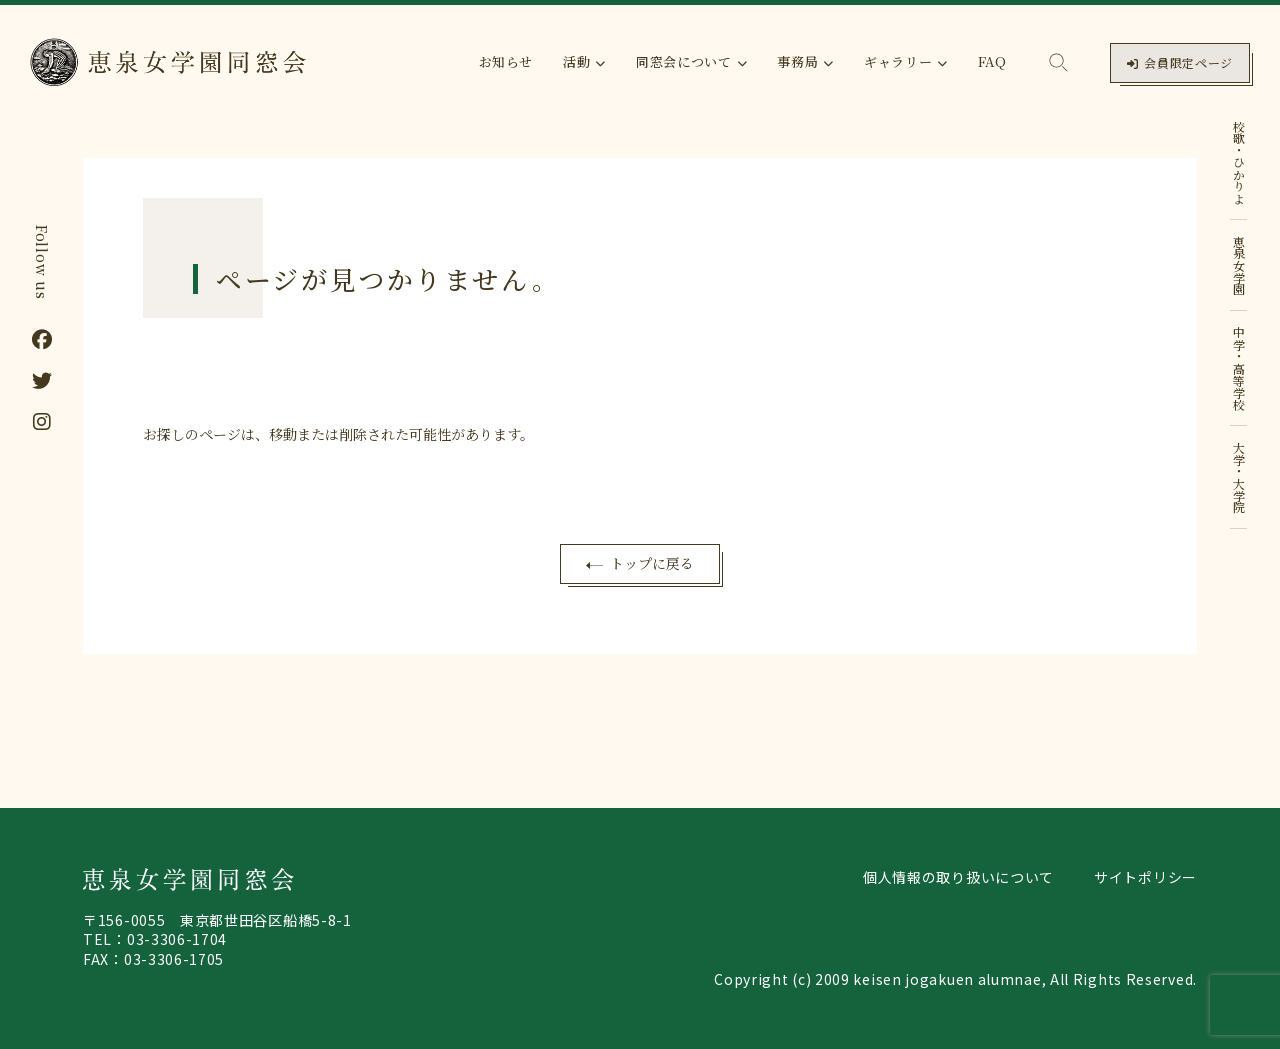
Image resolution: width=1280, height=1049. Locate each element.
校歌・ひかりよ (1239, 162)
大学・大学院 (1239, 477)
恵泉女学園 (1239, 265)
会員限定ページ (1180, 62)
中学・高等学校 (1239, 368)
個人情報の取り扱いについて (958, 877)
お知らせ (506, 62)
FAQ (992, 62)
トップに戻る (652, 563)
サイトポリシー (1145, 877)
